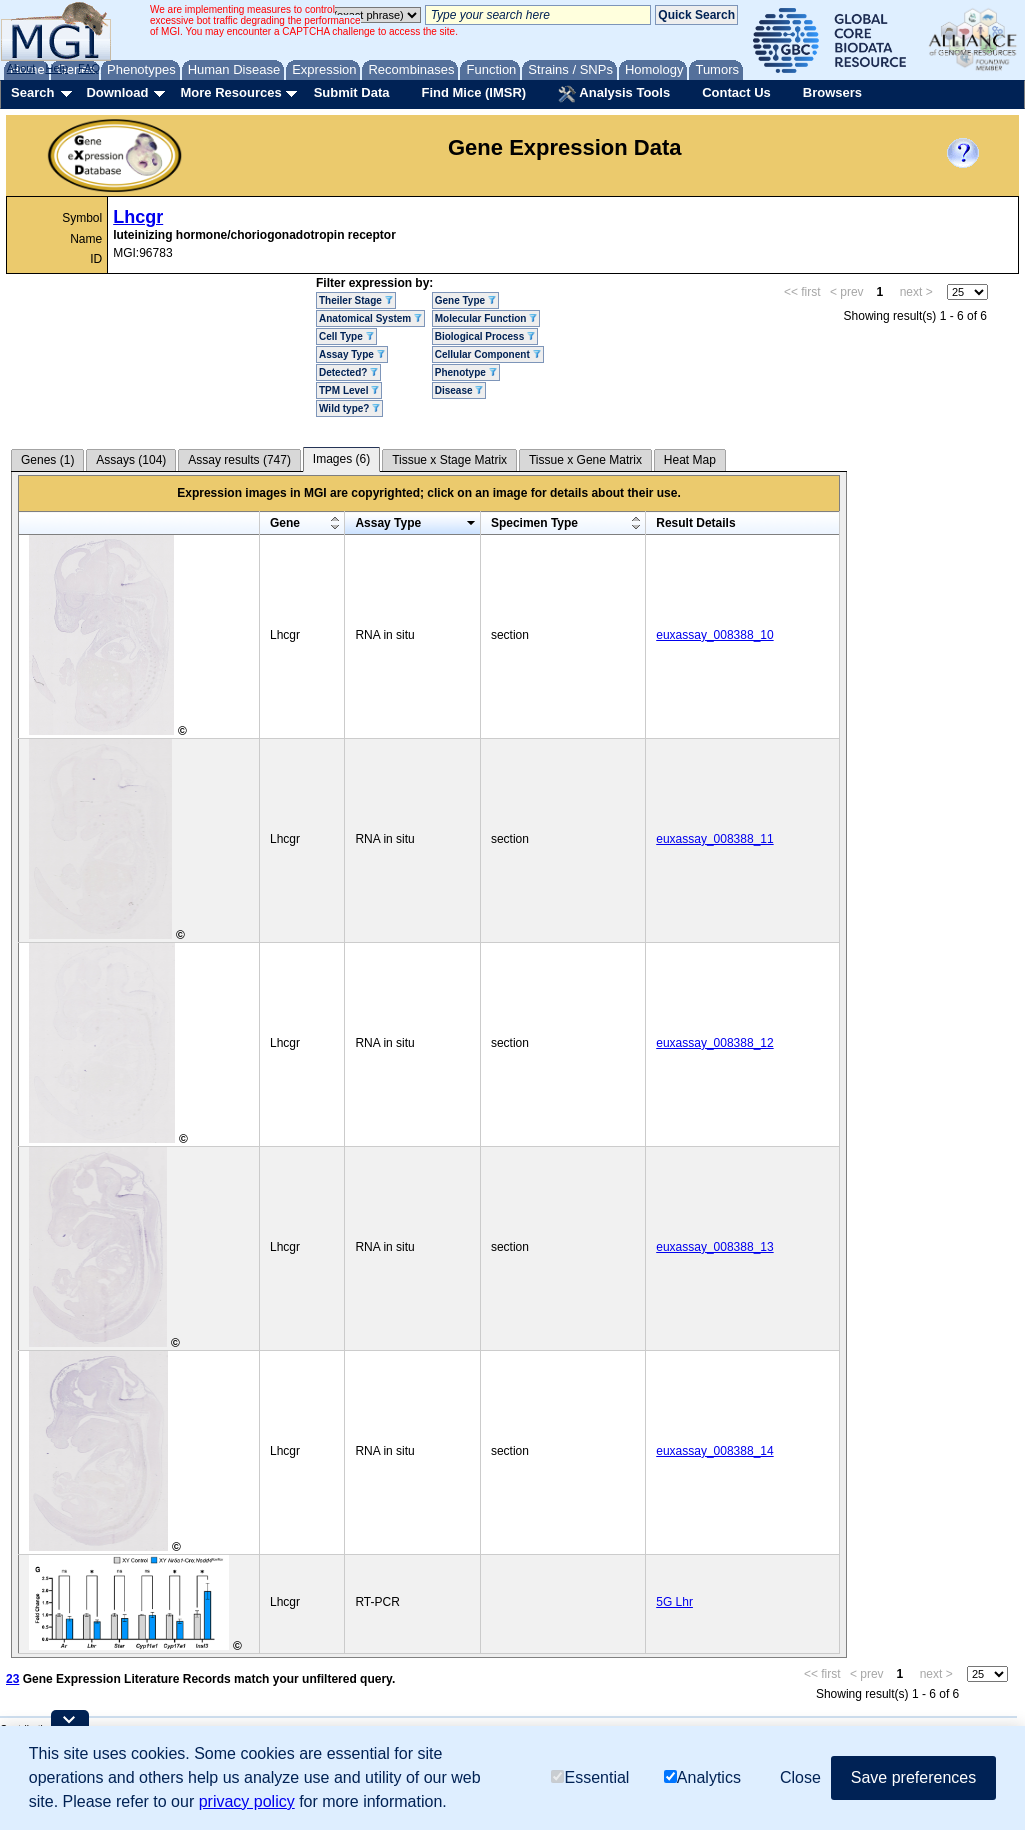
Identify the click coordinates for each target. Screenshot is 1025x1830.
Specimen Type (534, 523)
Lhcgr (138, 217)
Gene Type (465, 300)
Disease (459, 390)
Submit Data (352, 92)
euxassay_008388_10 (714, 635)
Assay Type (352, 354)
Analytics (702, 1777)
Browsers (832, 92)
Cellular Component (488, 354)
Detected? (348, 372)
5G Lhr (674, 1602)
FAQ (89, 68)
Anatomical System (370, 318)
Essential (590, 1777)
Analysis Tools (614, 94)
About (21, 68)
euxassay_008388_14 (714, 1451)
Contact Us (736, 92)
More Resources (230, 92)
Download (117, 92)
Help (56, 68)
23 (12, 1679)
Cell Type (346, 336)
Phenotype (466, 372)
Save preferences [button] (913, 1777)
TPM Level (349, 390)
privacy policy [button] (247, 1801)
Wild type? (349, 408)
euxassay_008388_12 (714, 1043)
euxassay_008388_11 (714, 839)
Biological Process (485, 336)
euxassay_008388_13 (714, 1247)
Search (32, 92)
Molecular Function (486, 318)
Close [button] (800, 1777)
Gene (285, 523)
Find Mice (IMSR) (473, 92)
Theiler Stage (356, 300)
